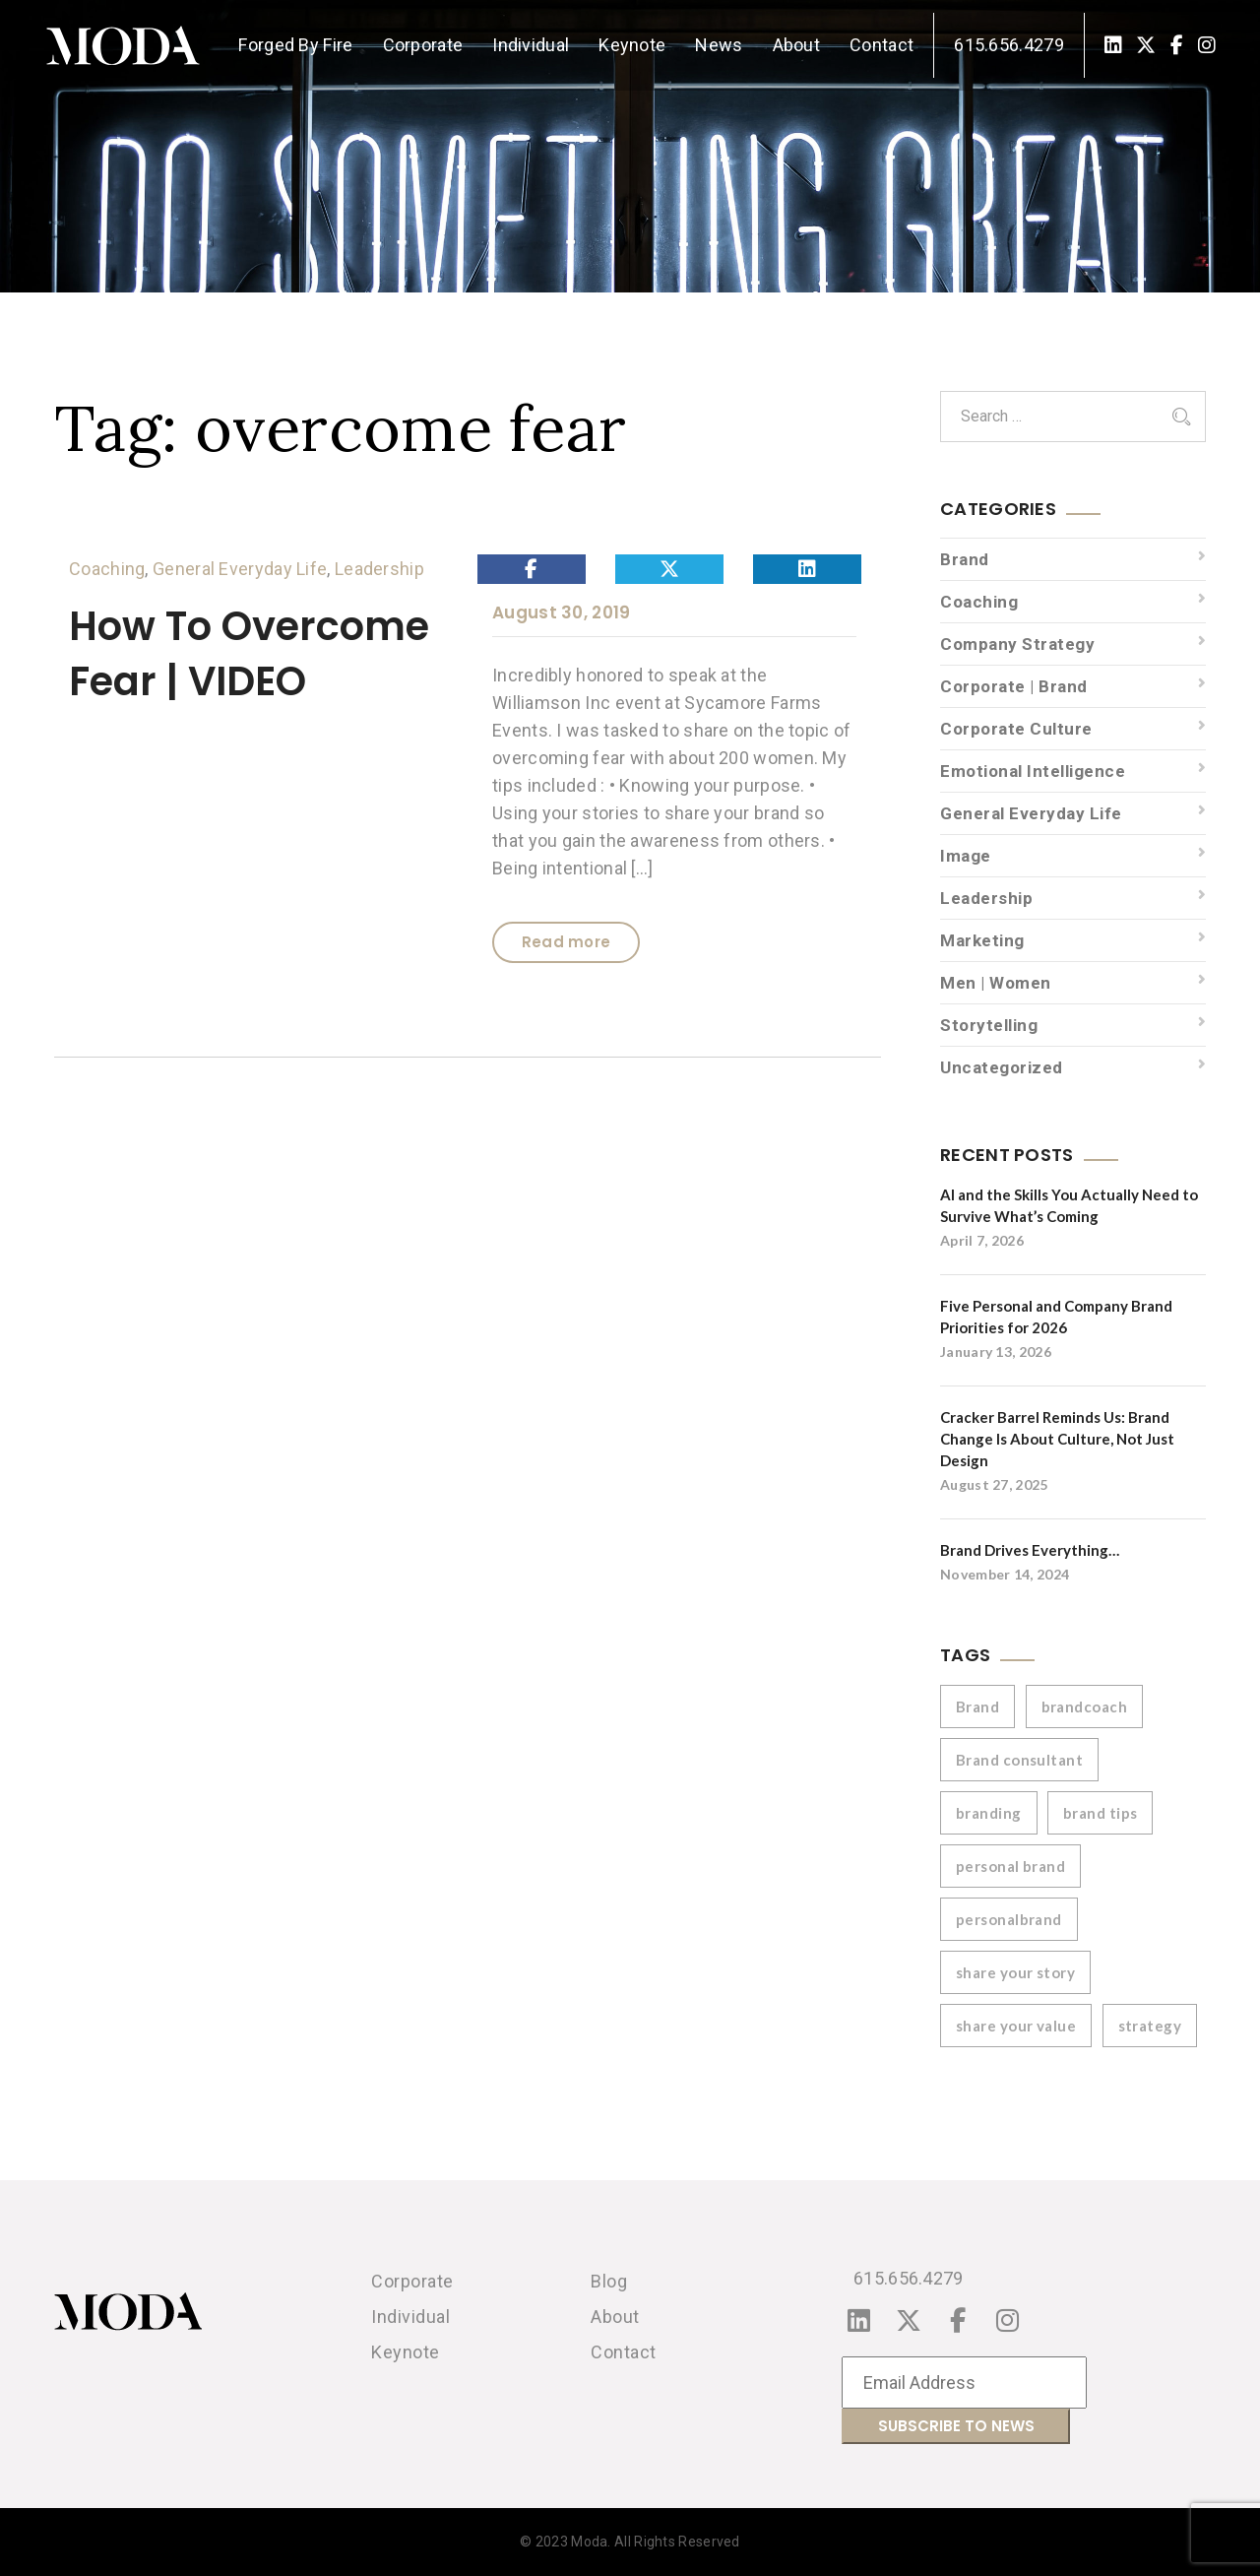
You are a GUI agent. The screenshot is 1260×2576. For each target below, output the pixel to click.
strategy (1150, 2025)
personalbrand (1009, 1919)
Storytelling (989, 1025)
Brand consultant (1019, 1760)
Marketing (982, 940)
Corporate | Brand (1014, 686)
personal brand (1010, 1866)
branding (989, 1813)
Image (965, 856)
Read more (566, 942)
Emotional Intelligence (1032, 771)
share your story (1015, 1972)
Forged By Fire (295, 45)
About (797, 45)
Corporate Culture (1016, 729)
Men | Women (995, 983)
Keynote (631, 45)
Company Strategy (1017, 644)
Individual (530, 45)
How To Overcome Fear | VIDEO (249, 654)
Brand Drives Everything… (1029, 1550)
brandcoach (1084, 1706)
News (718, 45)
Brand (964, 559)
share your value (1016, 2025)
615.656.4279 (1009, 44)
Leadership (379, 568)
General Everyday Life (240, 568)
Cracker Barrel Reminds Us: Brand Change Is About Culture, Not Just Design (1057, 1438)
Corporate (423, 45)
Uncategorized (1001, 1067)
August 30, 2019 (561, 612)
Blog (609, 2281)
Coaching (107, 568)
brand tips (1100, 1813)
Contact (882, 45)
